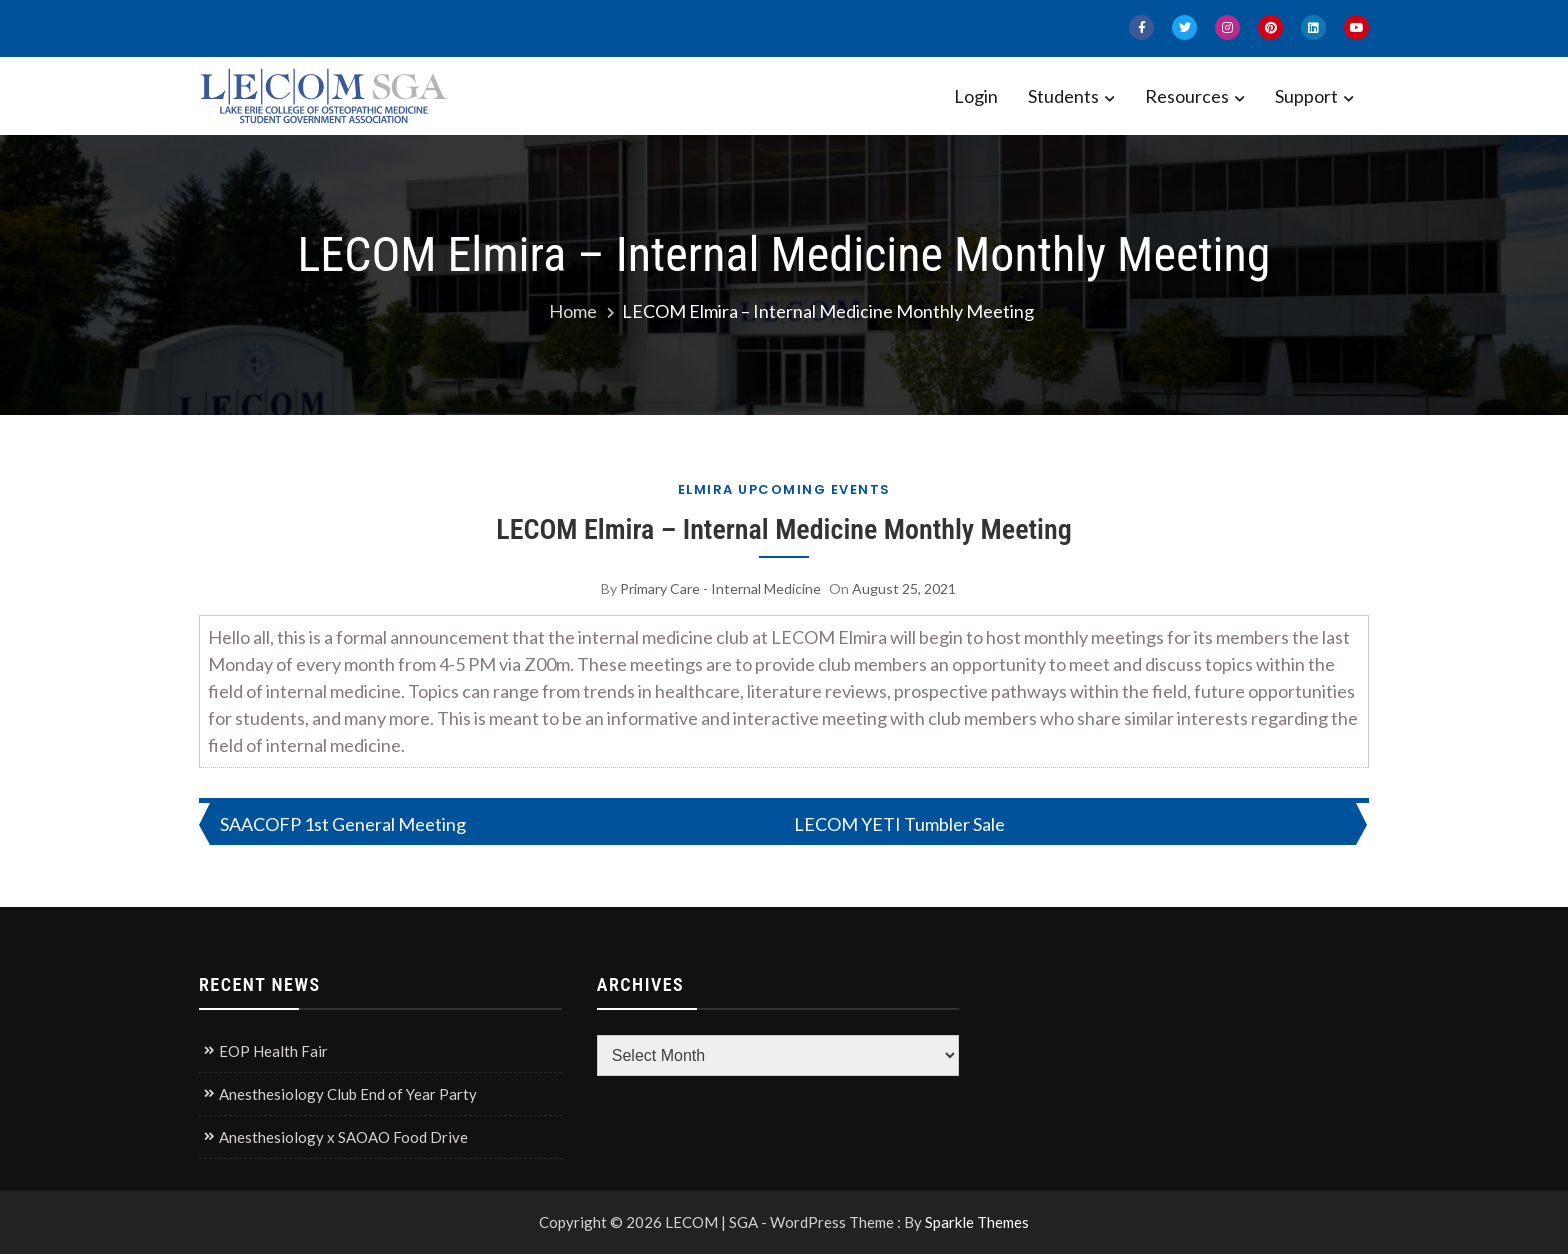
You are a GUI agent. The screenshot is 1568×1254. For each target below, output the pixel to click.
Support (1306, 96)
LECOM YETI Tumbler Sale (899, 824)
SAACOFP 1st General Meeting (343, 824)
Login (976, 96)
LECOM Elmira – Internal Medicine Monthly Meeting (783, 529)
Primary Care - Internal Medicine (720, 588)
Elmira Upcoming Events (784, 489)
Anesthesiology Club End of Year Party (348, 1094)
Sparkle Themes (977, 1222)
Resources (1187, 96)
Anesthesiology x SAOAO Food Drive (343, 1137)
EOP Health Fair (273, 1051)
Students (1063, 96)
